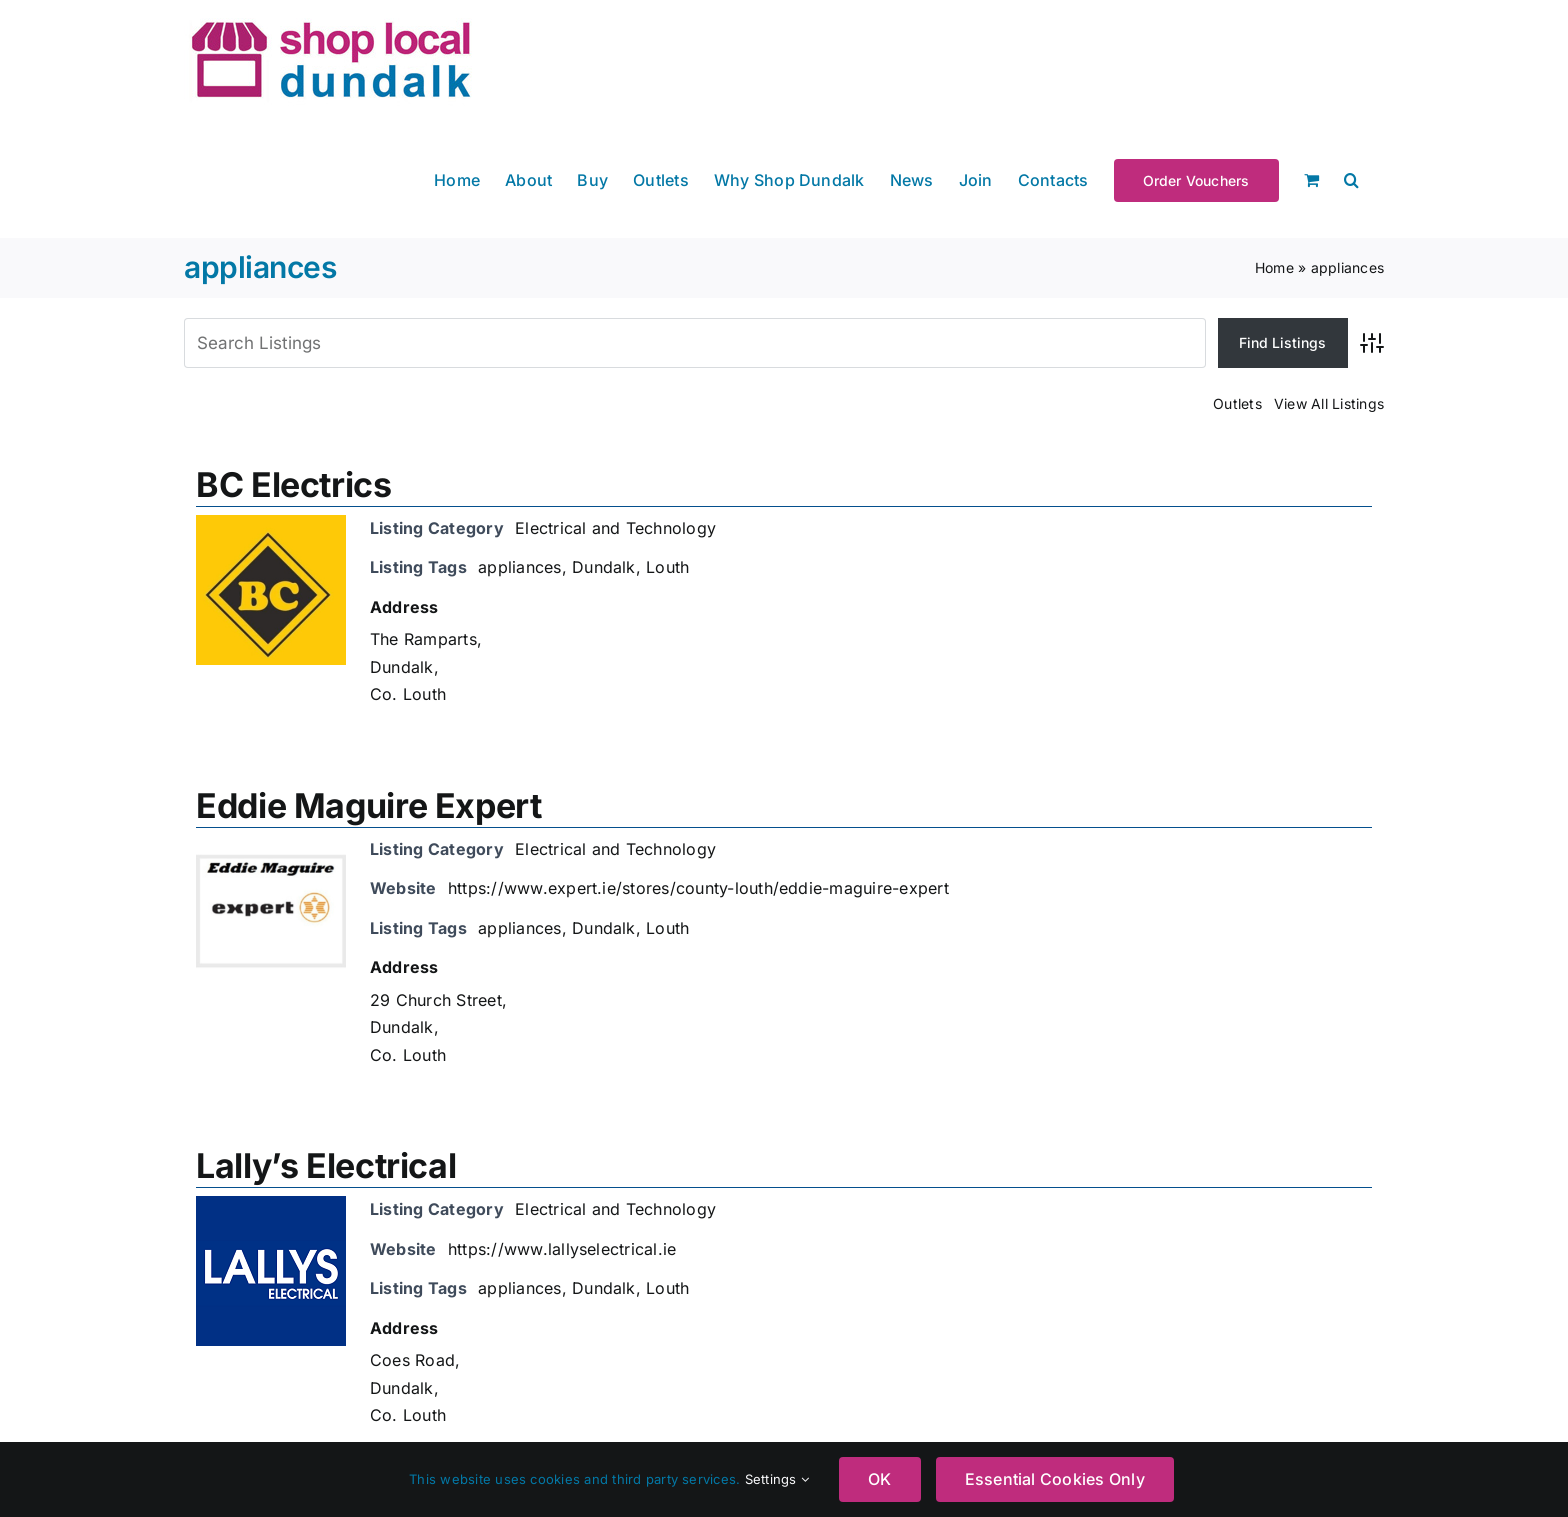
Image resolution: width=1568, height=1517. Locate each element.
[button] (1351, 178)
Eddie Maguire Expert (369, 805)
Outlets (1237, 403)
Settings (777, 1479)
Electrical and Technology (615, 528)
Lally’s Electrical (326, 1165)
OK (879, 1479)
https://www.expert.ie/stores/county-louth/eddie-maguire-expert (698, 888)
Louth (667, 567)
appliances (519, 567)
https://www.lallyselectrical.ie (562, 1249)
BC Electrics (294, 484)
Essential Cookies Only (1055, 1479)
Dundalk (604, 567)
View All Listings (1329, 403)
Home (1274, 267)
